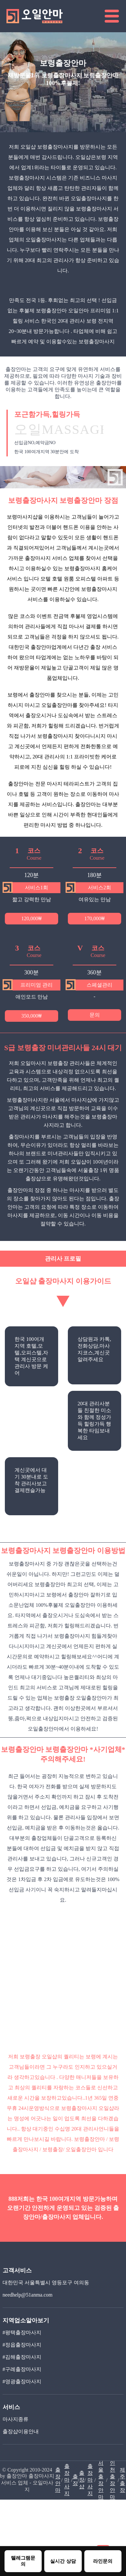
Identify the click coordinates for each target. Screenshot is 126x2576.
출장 (75, 2480)
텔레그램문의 (23, 2561)
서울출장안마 (100, 2480)
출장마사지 (66, 2480)
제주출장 (122, 2480)
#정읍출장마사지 (22, 2344)
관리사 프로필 (63, 1258)
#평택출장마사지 (22, 2332)
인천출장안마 (112, 2480)
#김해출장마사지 (22, 2357)
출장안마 (57, 2480)
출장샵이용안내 (21, 2431)
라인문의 (102, 2561)
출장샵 (81, 2479)
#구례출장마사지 (22, 2369)
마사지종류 (15, 2419)
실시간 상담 (63, 2561)
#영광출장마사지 (22, 2381)
